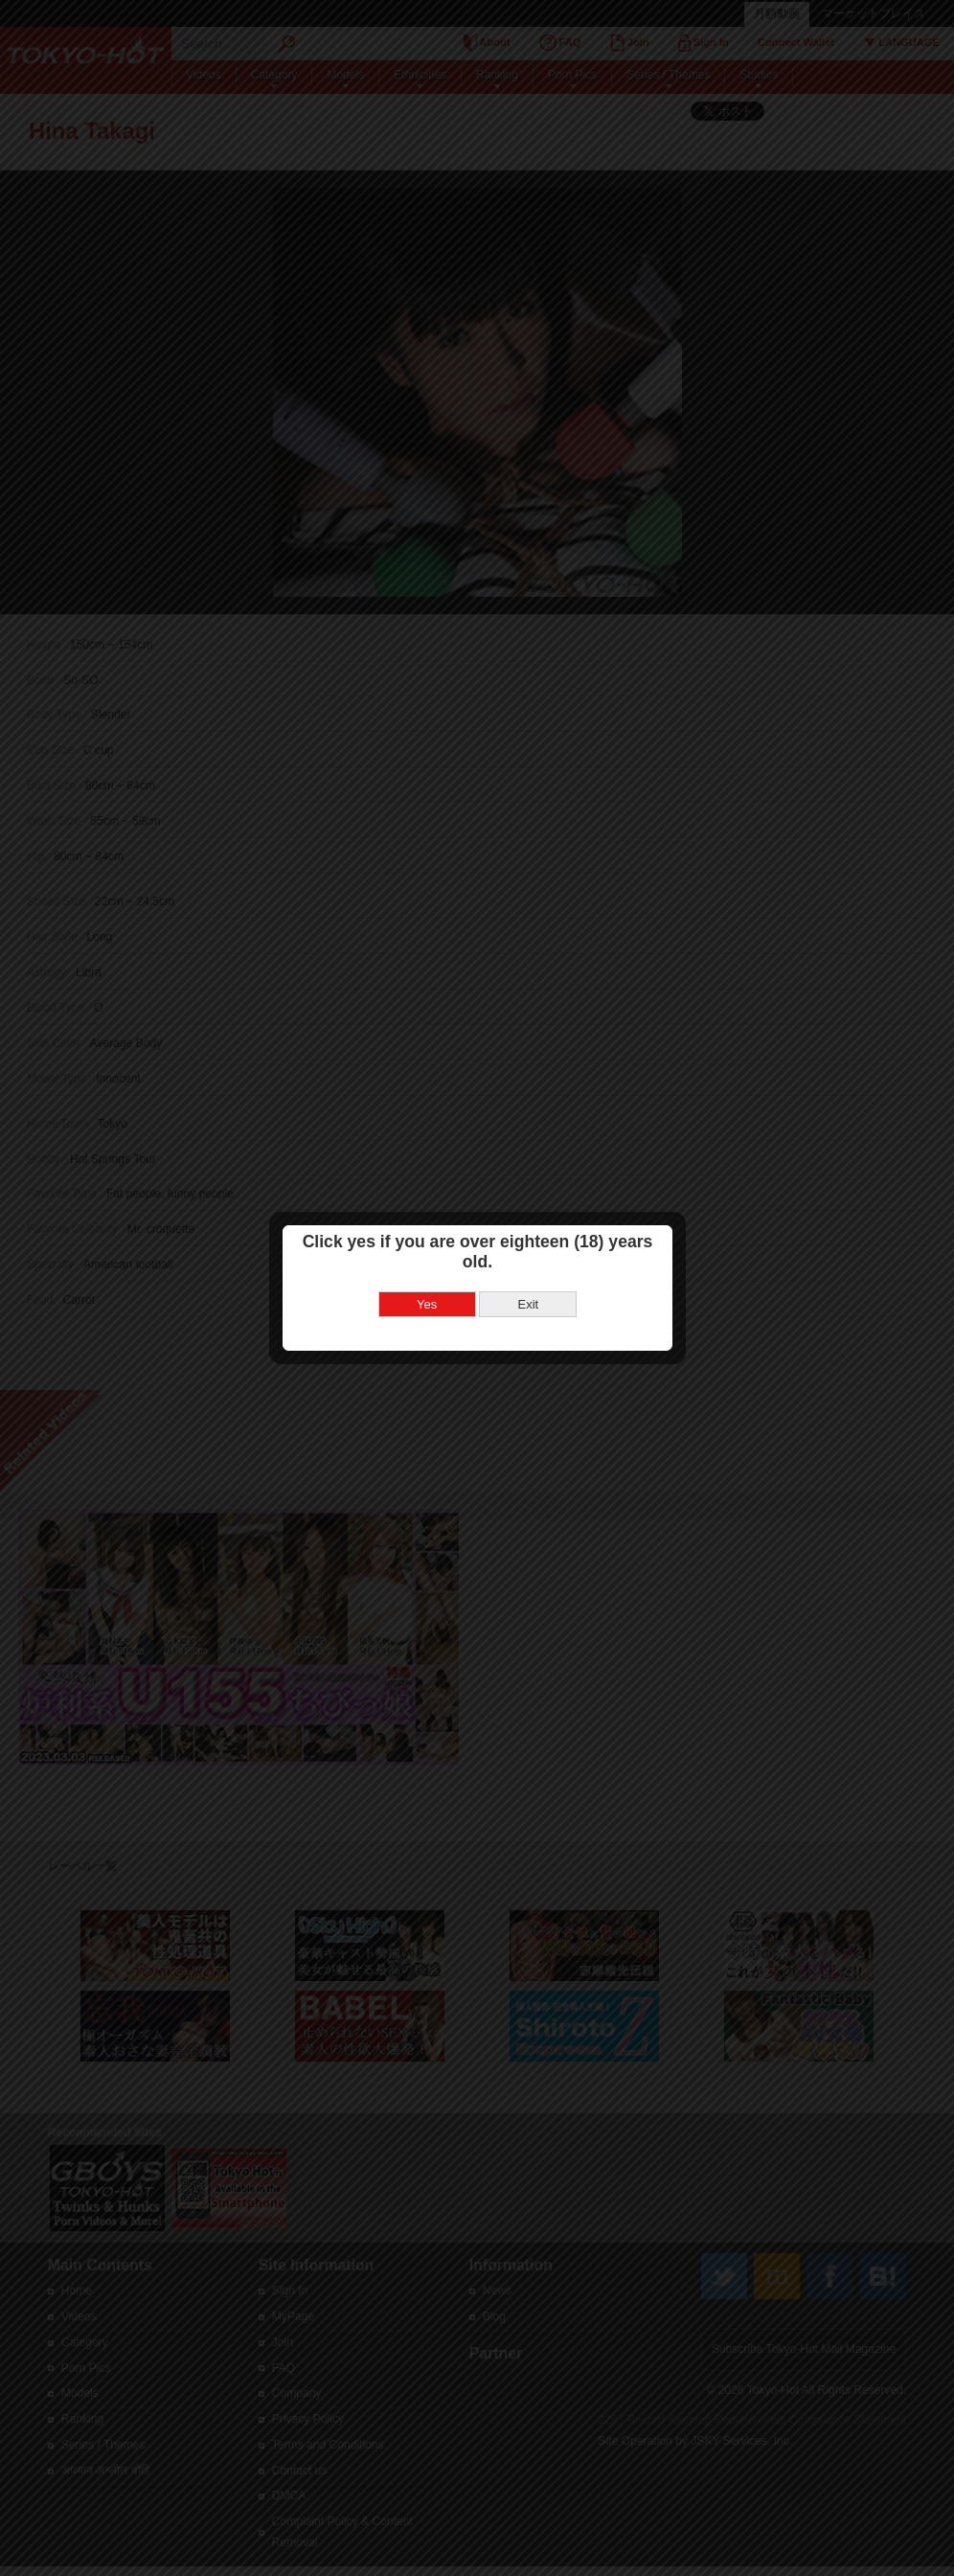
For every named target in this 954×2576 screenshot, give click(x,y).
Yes (423, 1271)
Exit (524, 1271)
